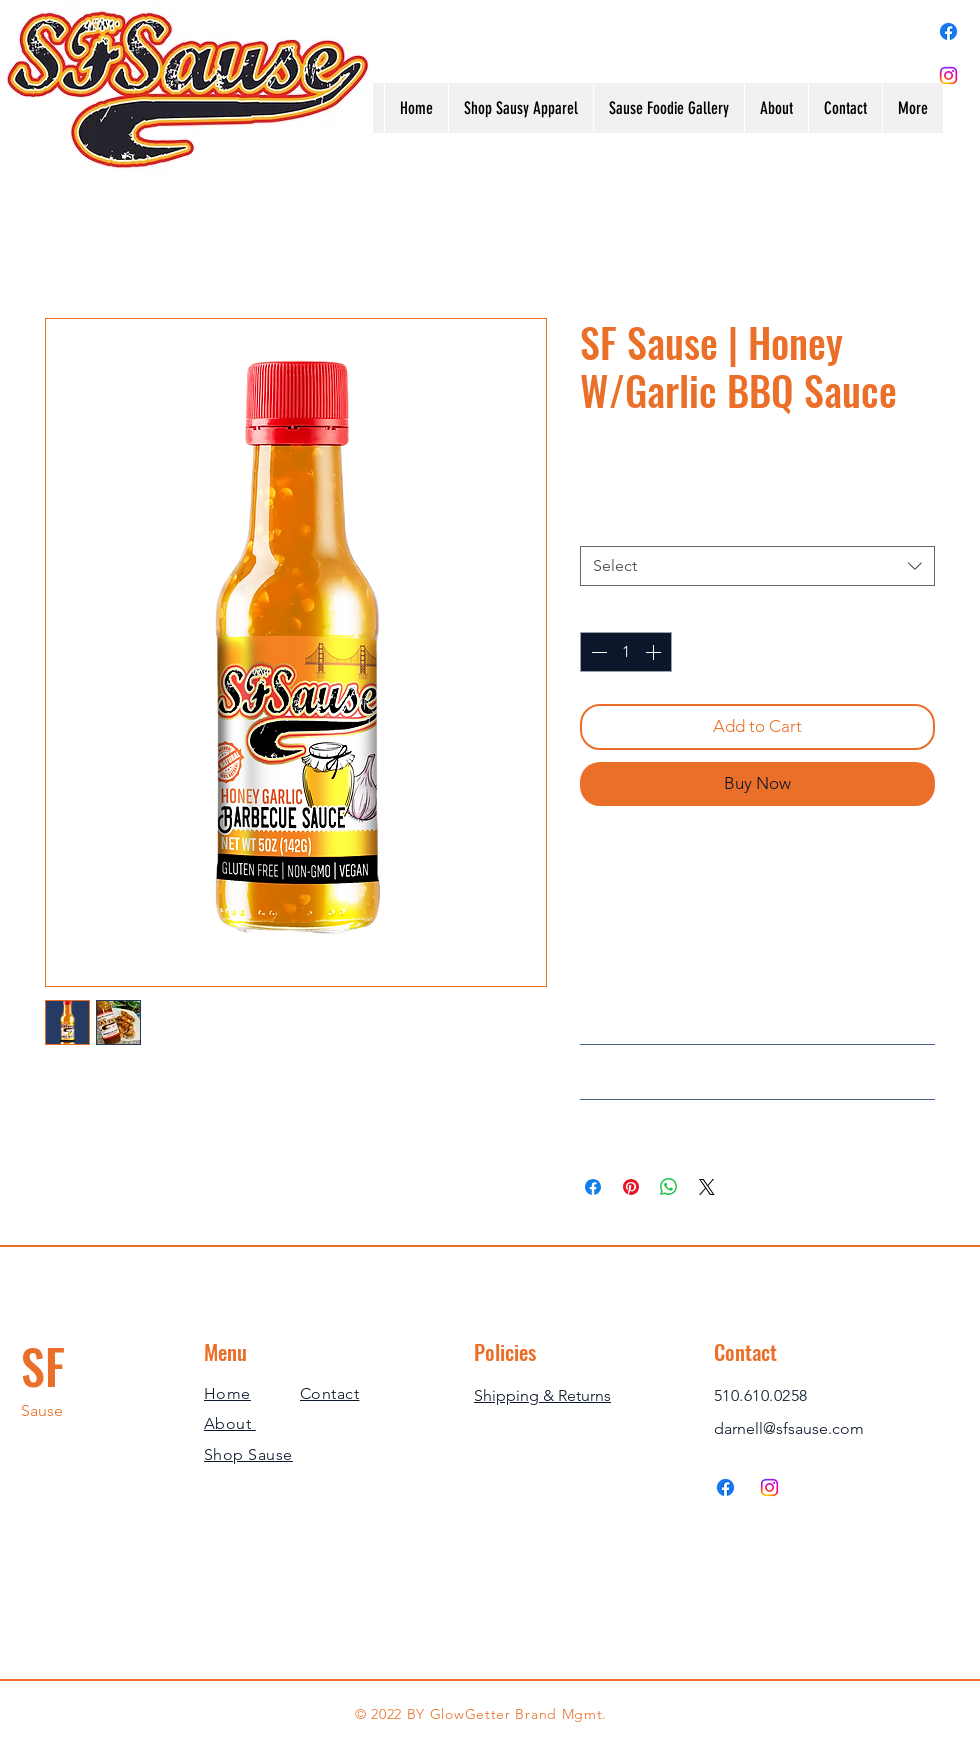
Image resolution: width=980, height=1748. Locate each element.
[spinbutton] (626, 652)
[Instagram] (948, 75)
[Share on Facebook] (593, 1187)
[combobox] (757, 566)
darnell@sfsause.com (789, 1428)
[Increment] (655, 652)
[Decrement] (597, 652)
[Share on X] (707, 1187)
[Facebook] (948, 31)
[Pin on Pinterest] (631, 1187)
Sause (42, 1410)
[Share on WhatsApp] (669, 1187)
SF (43, 1365)
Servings (615, 525)
